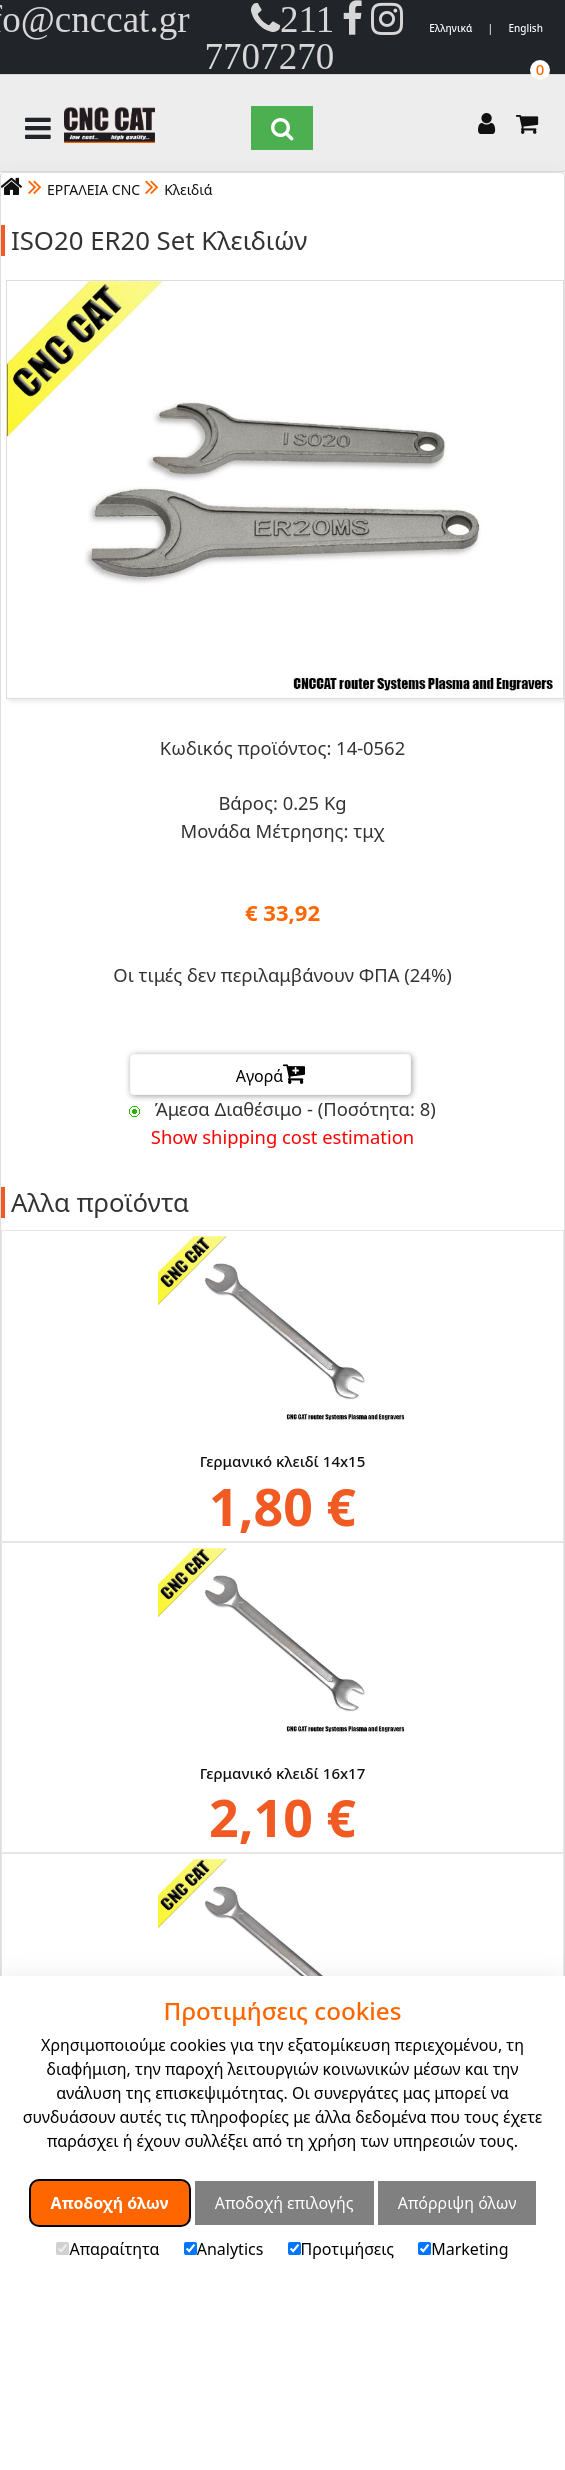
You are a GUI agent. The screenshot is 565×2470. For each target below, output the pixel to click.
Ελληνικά (450, 28)
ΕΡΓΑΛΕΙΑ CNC (93, 189)
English (525, 28)
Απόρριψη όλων (457, 2203)
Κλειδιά (188, 189)
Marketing (463, 2249)
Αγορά (271, 1074)
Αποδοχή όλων (110, 2203)
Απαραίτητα (107, 2249)
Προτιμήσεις (341, 2249)
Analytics (224, 2249)
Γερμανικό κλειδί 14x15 (283, 1461)
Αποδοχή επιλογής (284, 2203)
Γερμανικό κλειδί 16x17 (283, 1772)
